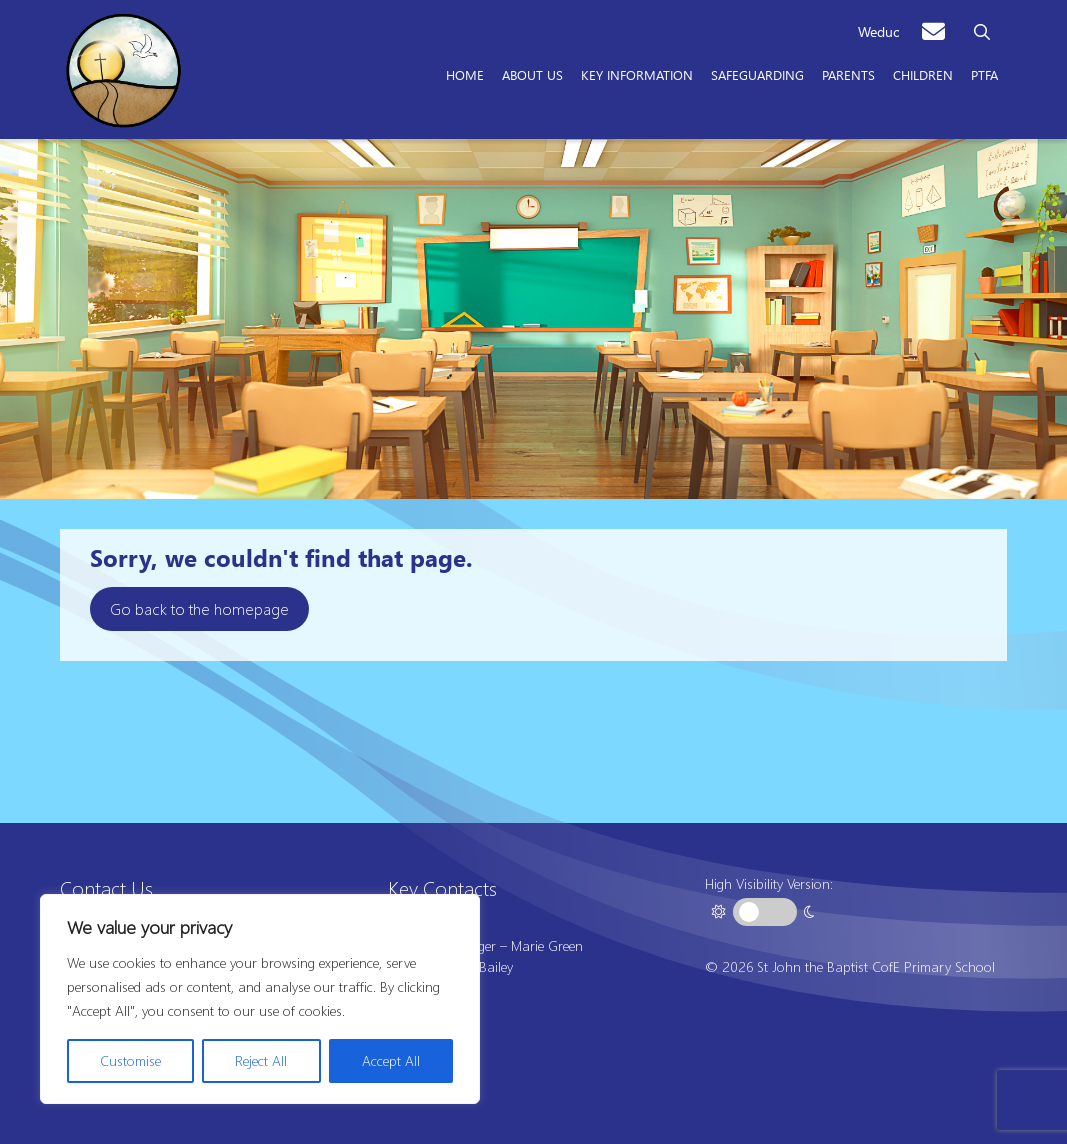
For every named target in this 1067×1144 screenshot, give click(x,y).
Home (465, 74)
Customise (130, 1060)
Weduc (878, 31)
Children (923, 74)
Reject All (261, 1060)
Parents (848, 74)
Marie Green (547, 945)
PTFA (984, 74)
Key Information (637, 74)
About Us (532, 74)
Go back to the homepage (199, 608)
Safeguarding (757, 74)
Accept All (391, 1060)
